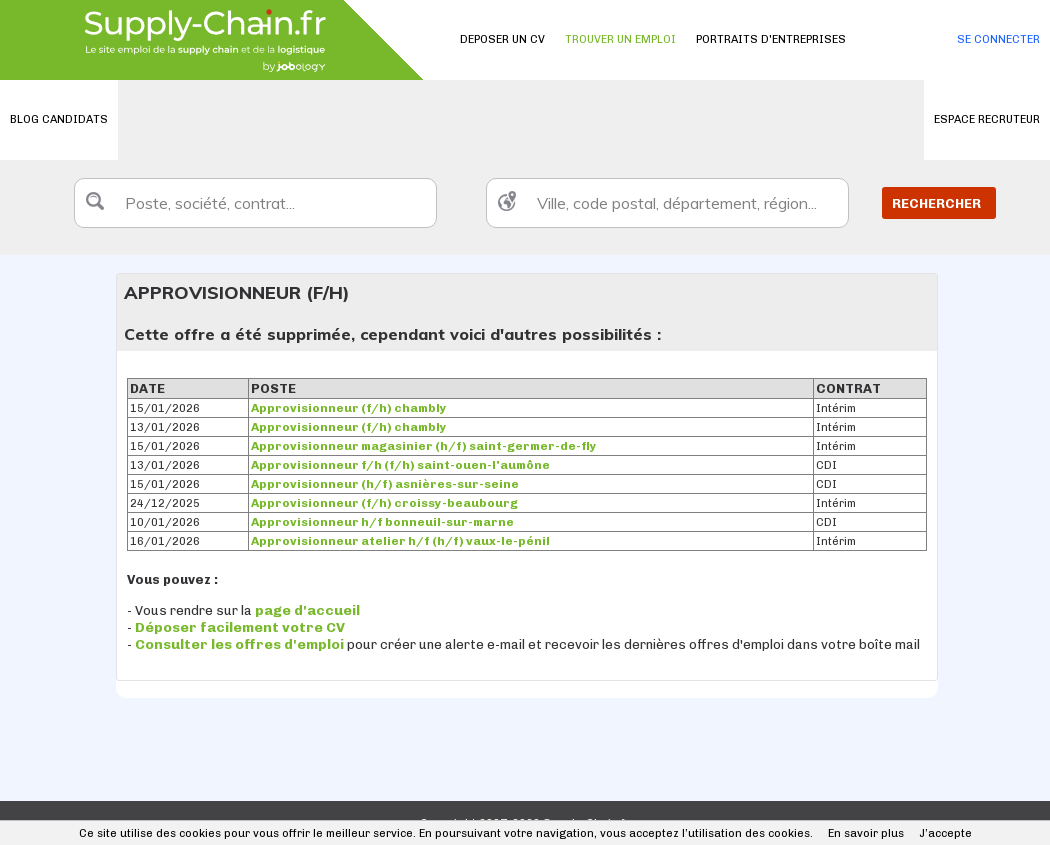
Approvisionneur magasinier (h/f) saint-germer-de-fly (424, 446)
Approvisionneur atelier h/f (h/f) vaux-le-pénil (400, 541)
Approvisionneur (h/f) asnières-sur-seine (385, 484)
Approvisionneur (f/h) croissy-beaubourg (384, 503)
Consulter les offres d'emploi (241, 644)
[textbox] (255, 203)
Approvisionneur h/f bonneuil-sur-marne (382, 522)
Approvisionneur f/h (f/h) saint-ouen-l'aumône (400, 465)
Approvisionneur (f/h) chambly (349, 408)
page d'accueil (307, 610)
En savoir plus (866, 833)
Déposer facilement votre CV (240, 627)
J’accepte (945, 833)
